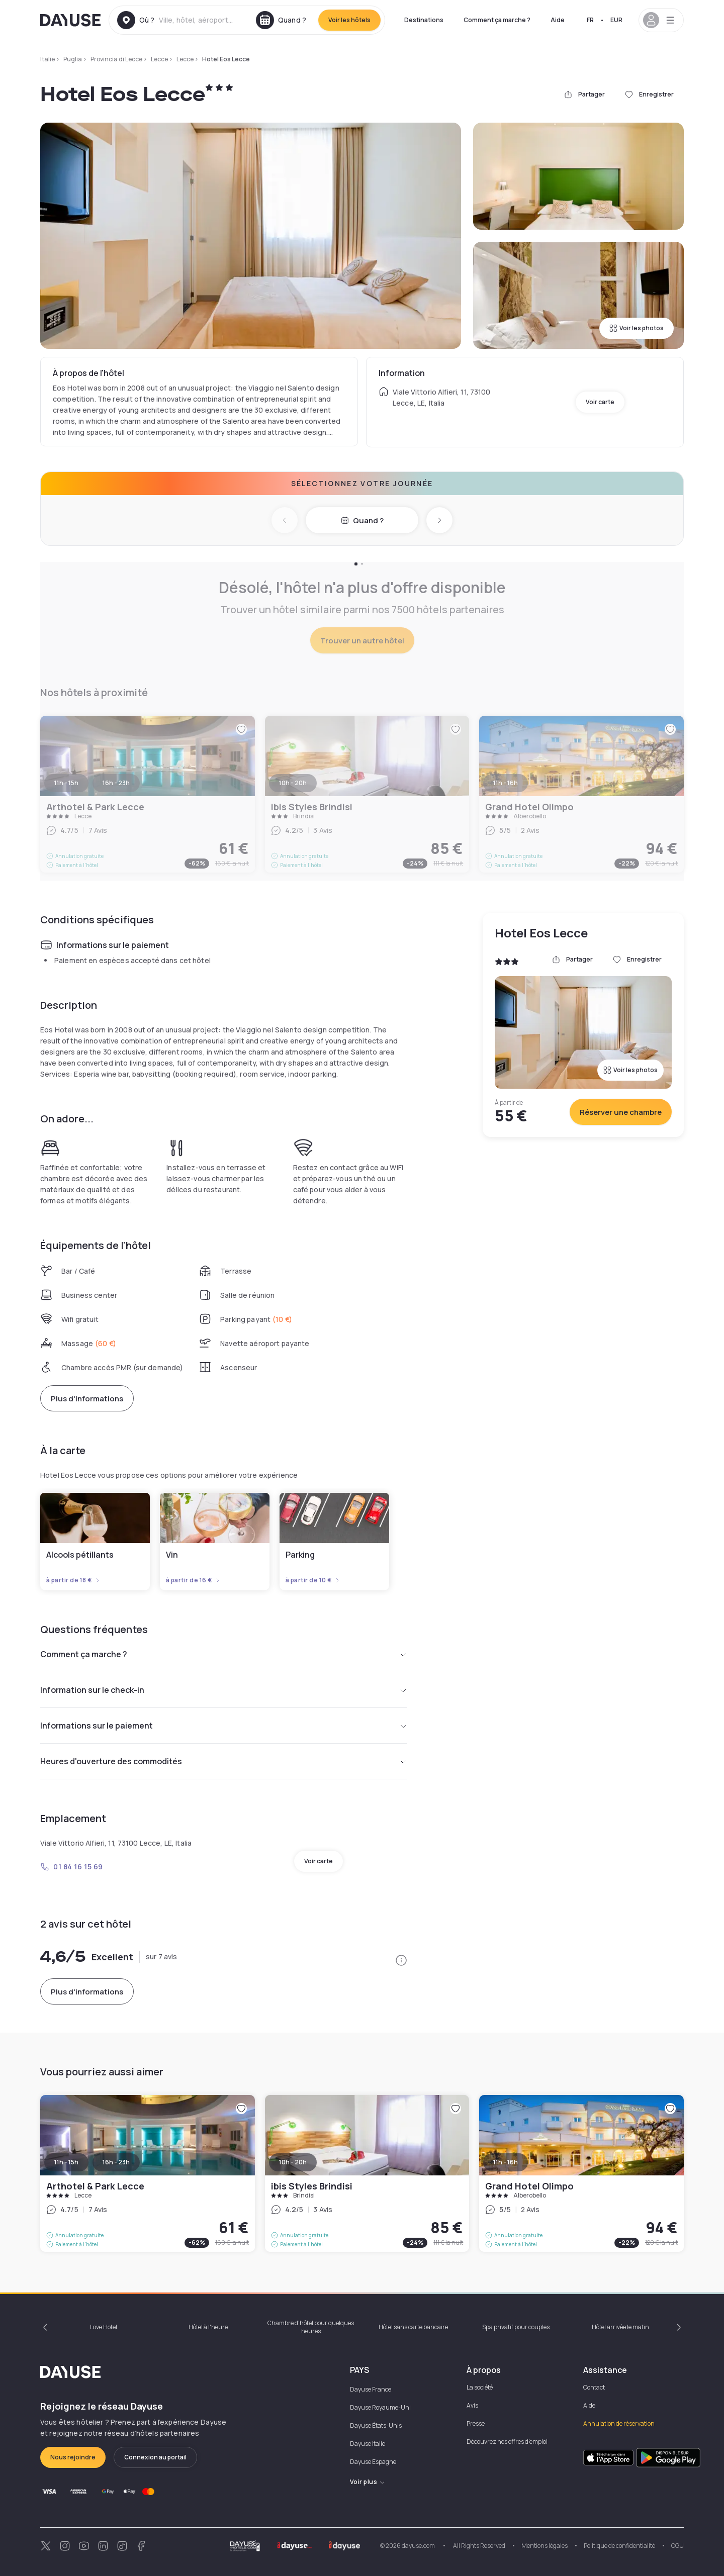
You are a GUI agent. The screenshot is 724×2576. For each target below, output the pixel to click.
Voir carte (600, 402)
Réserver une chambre (621, 1112)
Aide (558, 20)
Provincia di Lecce (116, 59)
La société (480, 2387)
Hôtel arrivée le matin (620, 2327)
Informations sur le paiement (223, 1725)
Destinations (423, 20)
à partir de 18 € (73, 1580)
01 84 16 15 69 (71, 1866)
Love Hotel (103, 2327)
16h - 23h (116, 2162)
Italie (47, 59)
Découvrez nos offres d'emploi (507, 2441)
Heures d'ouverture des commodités (223, 1761)
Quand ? (362, 520)
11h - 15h (66, 2162)
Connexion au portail (155, 2457)
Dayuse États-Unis (376, 2425)
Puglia (72, 59)
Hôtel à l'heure (208, 2327)
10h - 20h (293, 2162)
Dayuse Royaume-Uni (380, 2407)
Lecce (159, 59)
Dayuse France (370, 2389)
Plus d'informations (87, 1398)
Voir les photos (636, 328)
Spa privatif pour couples (516, 2327)
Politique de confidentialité (619, 2545)
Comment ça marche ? (497, 20)
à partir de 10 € (313, 1580)
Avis (472, 2405)
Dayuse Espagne (373, 2461)
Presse (476, 2423)
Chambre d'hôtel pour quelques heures (310, 2327)
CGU (677, 2545)
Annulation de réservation (619, 2423)
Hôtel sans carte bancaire (413, 2327)
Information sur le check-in (223, 1689)
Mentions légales (544, 2545)
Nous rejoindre (73, 2457)
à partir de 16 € (193, 1580)
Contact (594, 2387)
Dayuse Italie (367, 2443)
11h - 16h (505, 2162)
